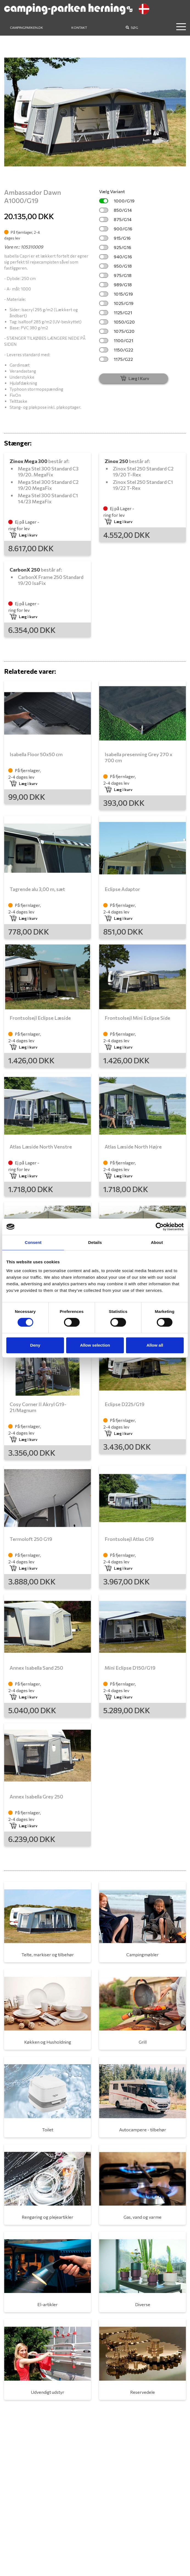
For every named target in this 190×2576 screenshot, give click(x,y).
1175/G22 (116, 359)
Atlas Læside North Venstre (41, 1147)
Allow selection (95, 1345)
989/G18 (115, 284)
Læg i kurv (23, 535)
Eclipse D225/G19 (124, 1404)
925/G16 (115, 247)
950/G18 (115, 266)
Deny (35, 1345)
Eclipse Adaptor (122, 889)
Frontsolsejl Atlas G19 (129, 1539)
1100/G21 (116, 340)
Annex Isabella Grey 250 (36, 1797)
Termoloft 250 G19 (31, 1539)
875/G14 (115, 219)
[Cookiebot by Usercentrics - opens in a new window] (160, 1227)
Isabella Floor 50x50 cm (36, 754)
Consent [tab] (33, 1242)
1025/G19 (116, 303)
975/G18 (115, 275)
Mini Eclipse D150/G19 (130, 1668)
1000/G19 (117, 200)
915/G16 (115, 238)
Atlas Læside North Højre (133, 1147)
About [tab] (157, 1242)
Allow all (154, 1345)
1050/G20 (117, 321)
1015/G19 (116, 293)
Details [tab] (95, 1242)
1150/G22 (116, 349)
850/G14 (115, 210)
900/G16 (115, 228)
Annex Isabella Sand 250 (36, 1668)
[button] (17, 112)
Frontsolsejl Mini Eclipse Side (137, 1018)
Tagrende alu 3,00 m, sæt (37, 889)
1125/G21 (115, 312)
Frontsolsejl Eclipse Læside (40, 1018)
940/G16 (115, 256)
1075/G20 (117, 331)
